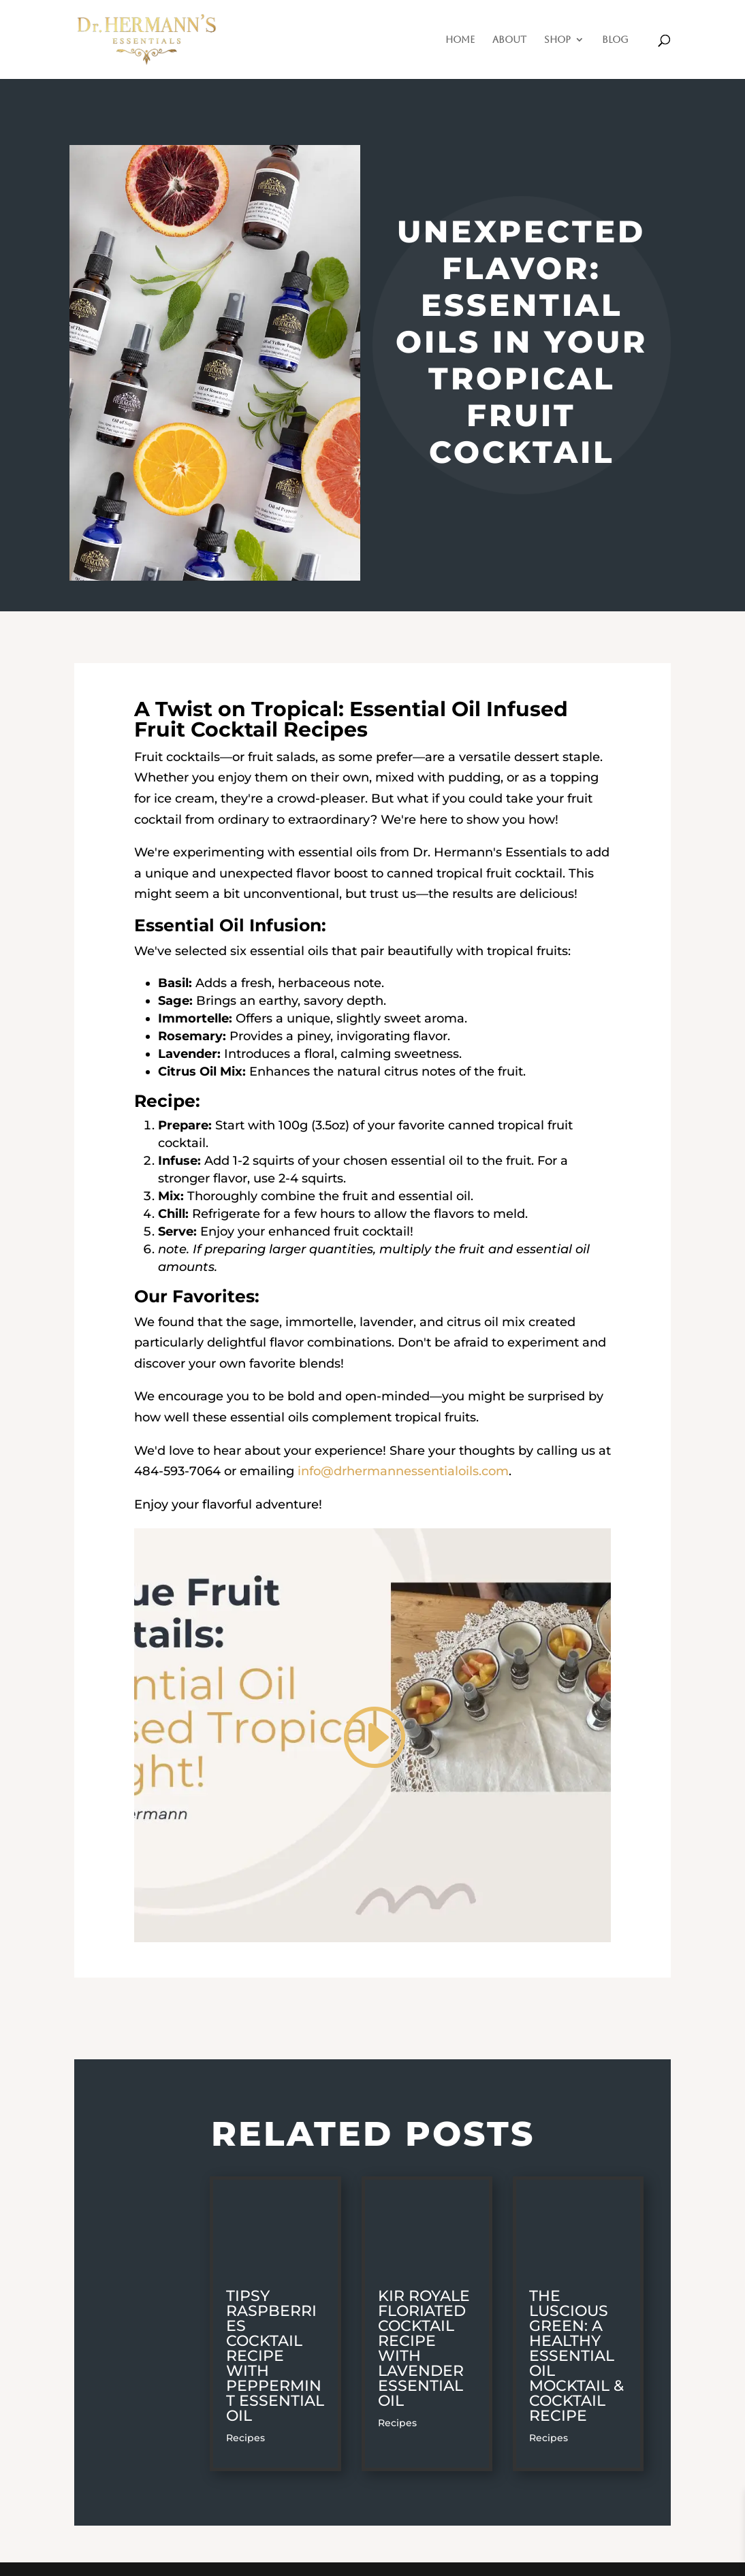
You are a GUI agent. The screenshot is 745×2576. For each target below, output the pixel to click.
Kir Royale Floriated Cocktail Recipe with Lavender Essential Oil (424, 2348)
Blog (615, 40)
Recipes (245, 2438)
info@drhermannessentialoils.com (403, 1471)
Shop (557, 40)
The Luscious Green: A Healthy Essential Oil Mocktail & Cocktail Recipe (576, 2356)
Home (460, 40)
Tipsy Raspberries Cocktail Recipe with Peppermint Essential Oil (275, 2356)
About (509, 40)
